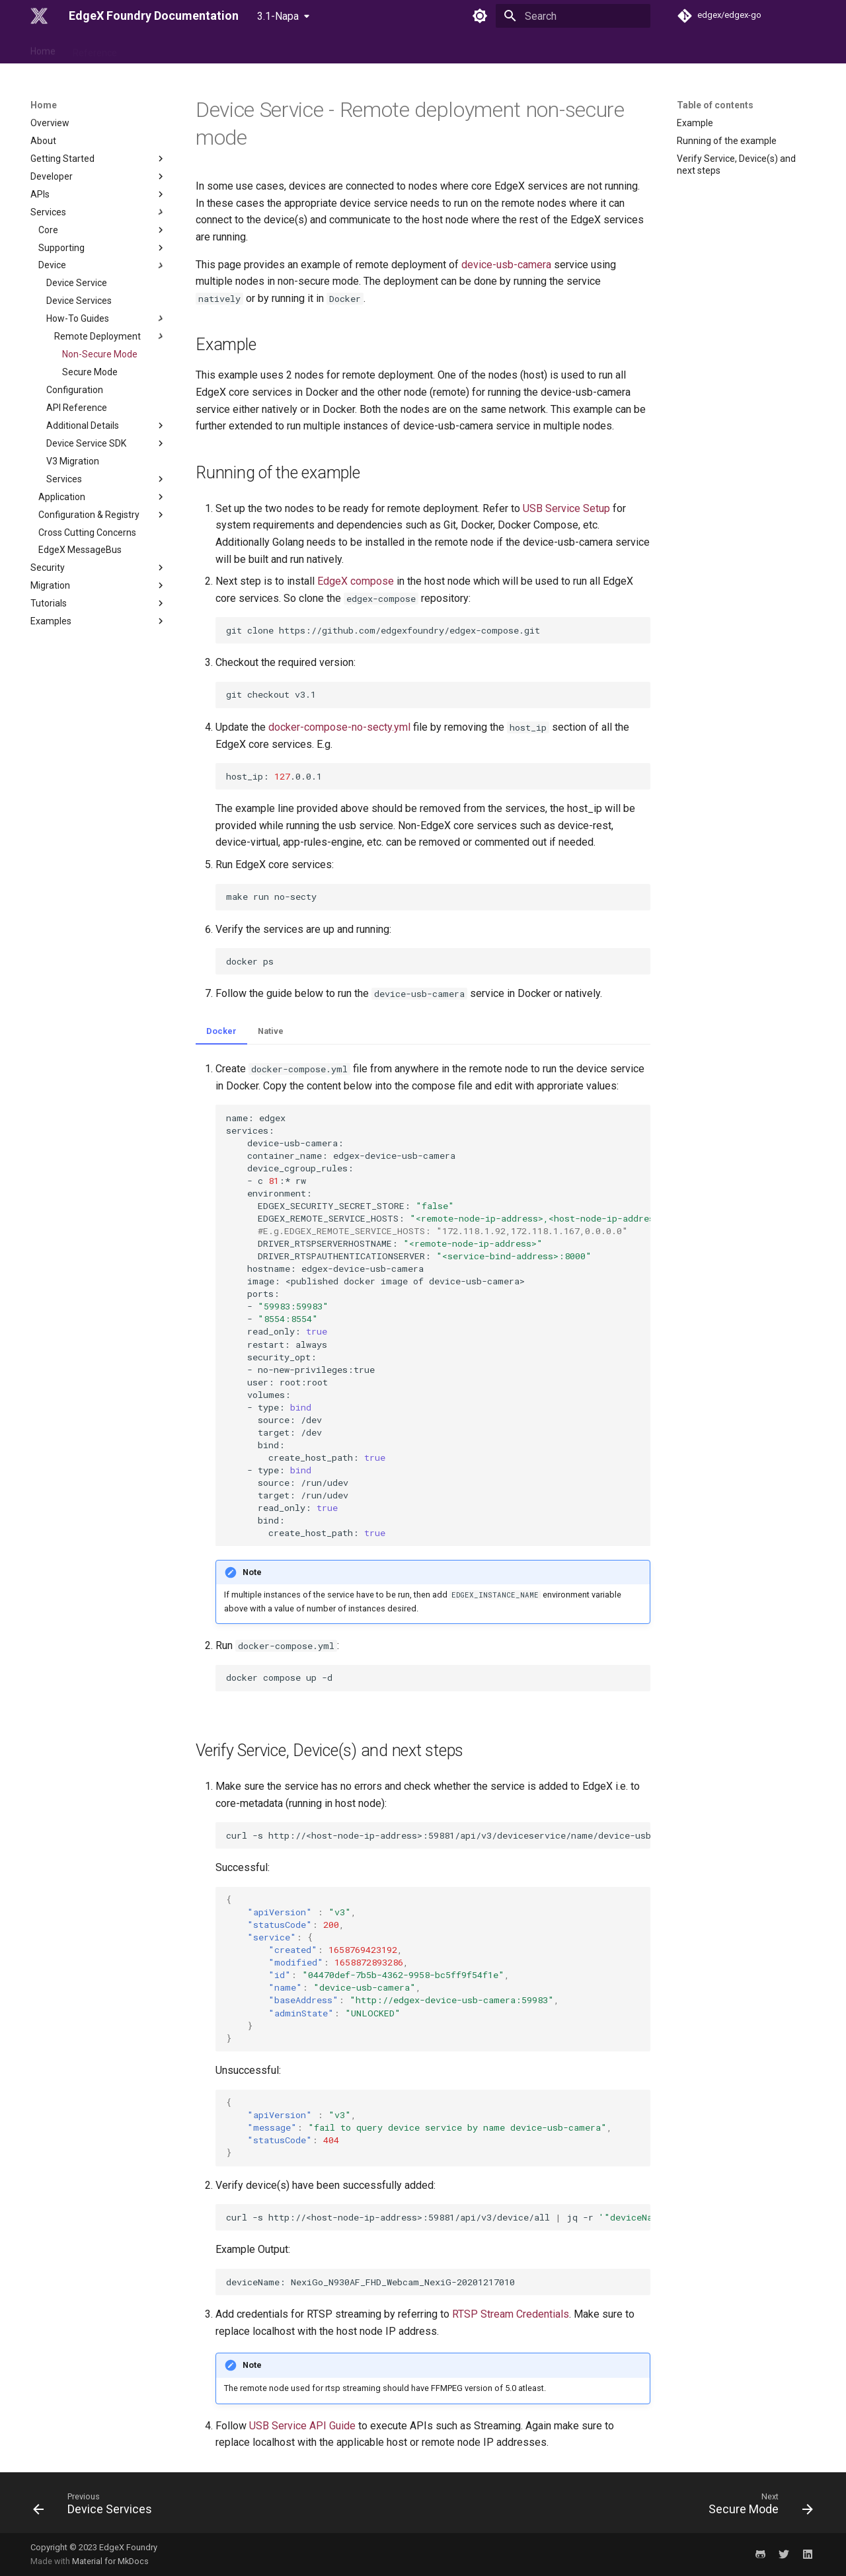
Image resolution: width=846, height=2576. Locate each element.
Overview (49, 123)
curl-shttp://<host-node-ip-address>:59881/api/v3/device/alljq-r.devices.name (438, 2217)
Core (102, 230)
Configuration (74, 390)
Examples (98, 621)
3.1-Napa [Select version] (278, 16)
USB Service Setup (566, 508)
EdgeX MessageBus (80, 549)
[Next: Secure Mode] (757, 2506)
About (43, 140)
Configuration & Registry (102, 515)
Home (43, 48)
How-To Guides (106, 318)
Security (98, 567)
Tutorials (98, 603)
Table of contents (715, 105)
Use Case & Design (173, 48)
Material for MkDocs (110, 2561)
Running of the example (727, 140)
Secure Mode (90, 372)
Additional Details (106, 425)
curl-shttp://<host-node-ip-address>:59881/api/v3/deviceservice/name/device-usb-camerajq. (438, 1835)
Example (695, 123)
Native (271, 1031)
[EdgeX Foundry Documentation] (39, 16)
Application (102, 497)
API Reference (76, 407)
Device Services (79, 300)
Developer (98, 176)
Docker (221, 1031)
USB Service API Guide (302, 2425)
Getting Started (98, 159)
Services (98, 212)
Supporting (102, 248)
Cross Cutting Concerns (87, 532)
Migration (98, 585)
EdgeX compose (355, 581)
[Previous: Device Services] (96, 2506)
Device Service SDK (106, 443)
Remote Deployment (110, 336)
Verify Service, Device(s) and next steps (736, 164)
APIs (98, 194)
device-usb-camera (506, 264)
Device (102, 266)
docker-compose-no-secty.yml (339, 727)
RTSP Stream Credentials (510, 2314)
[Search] (573, 16)
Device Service (76, 282)
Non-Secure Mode (99, 354)
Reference (95, 48)
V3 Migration (72, 461)
